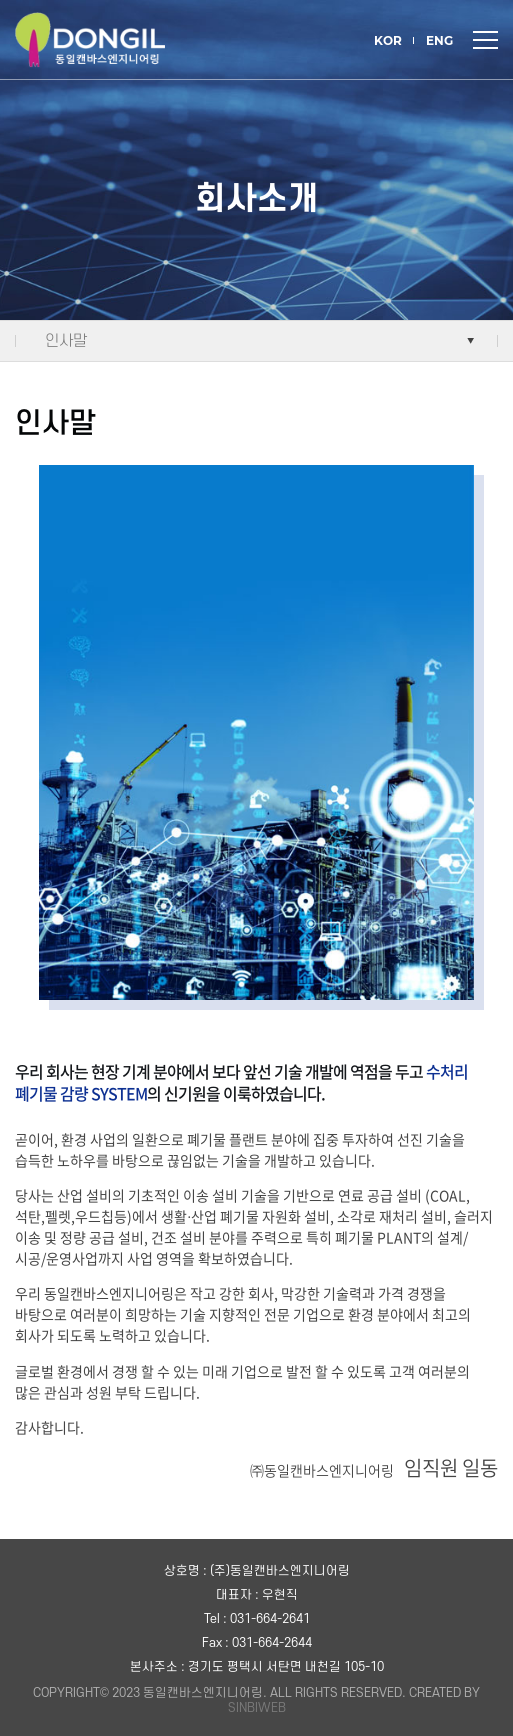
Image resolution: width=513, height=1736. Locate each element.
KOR (388, 40)
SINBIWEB (257, 1708)
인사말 (66, 341)
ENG (439, 40)
